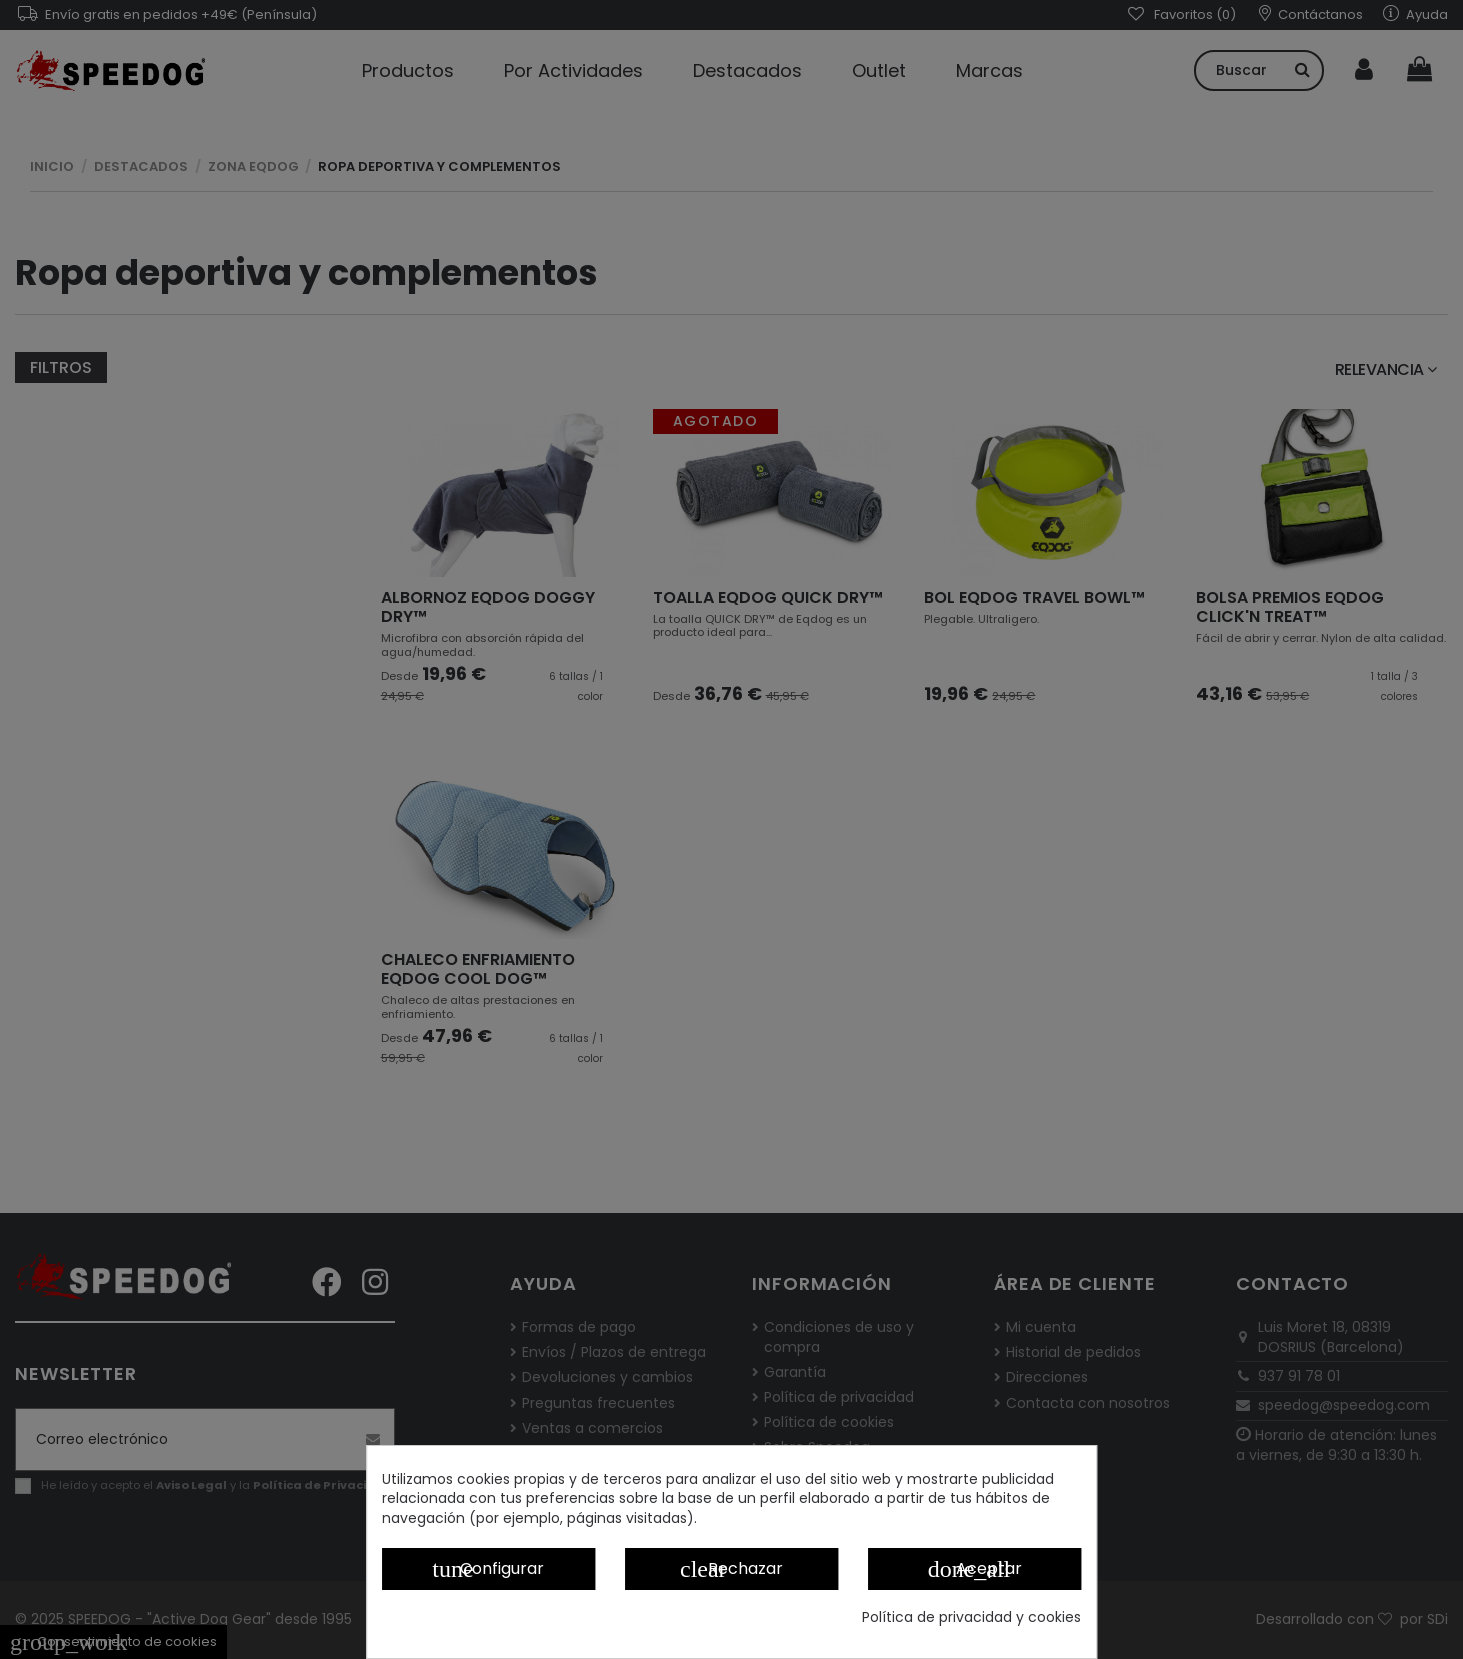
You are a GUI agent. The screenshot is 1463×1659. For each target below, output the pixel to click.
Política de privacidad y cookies (971, 1617)
